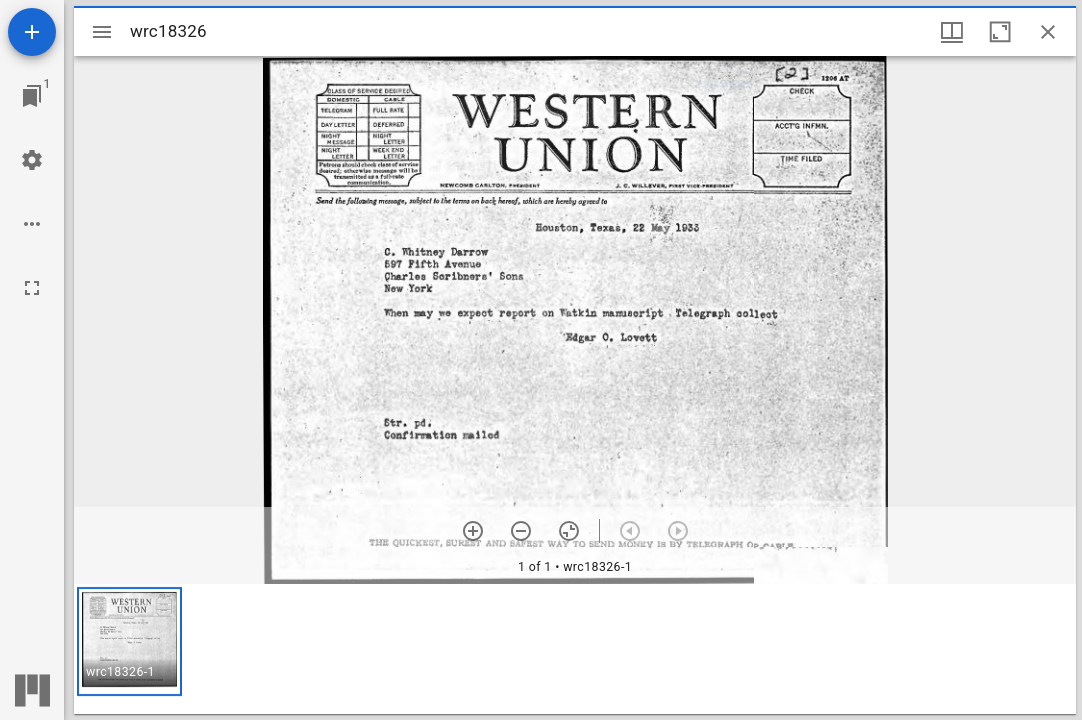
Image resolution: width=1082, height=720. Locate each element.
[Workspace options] (32, 224)
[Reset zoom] (569, 531)
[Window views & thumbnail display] (952, 32)
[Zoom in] (473, 531)
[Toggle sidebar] (102, 32)
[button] (129, 641)
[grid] (575, 649)
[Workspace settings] (32, 160)
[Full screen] (32, 288)
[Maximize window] (1000, 32)
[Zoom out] (521, 531)
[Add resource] (32, 32)
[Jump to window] (32, 96)
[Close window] (1048, 32)
